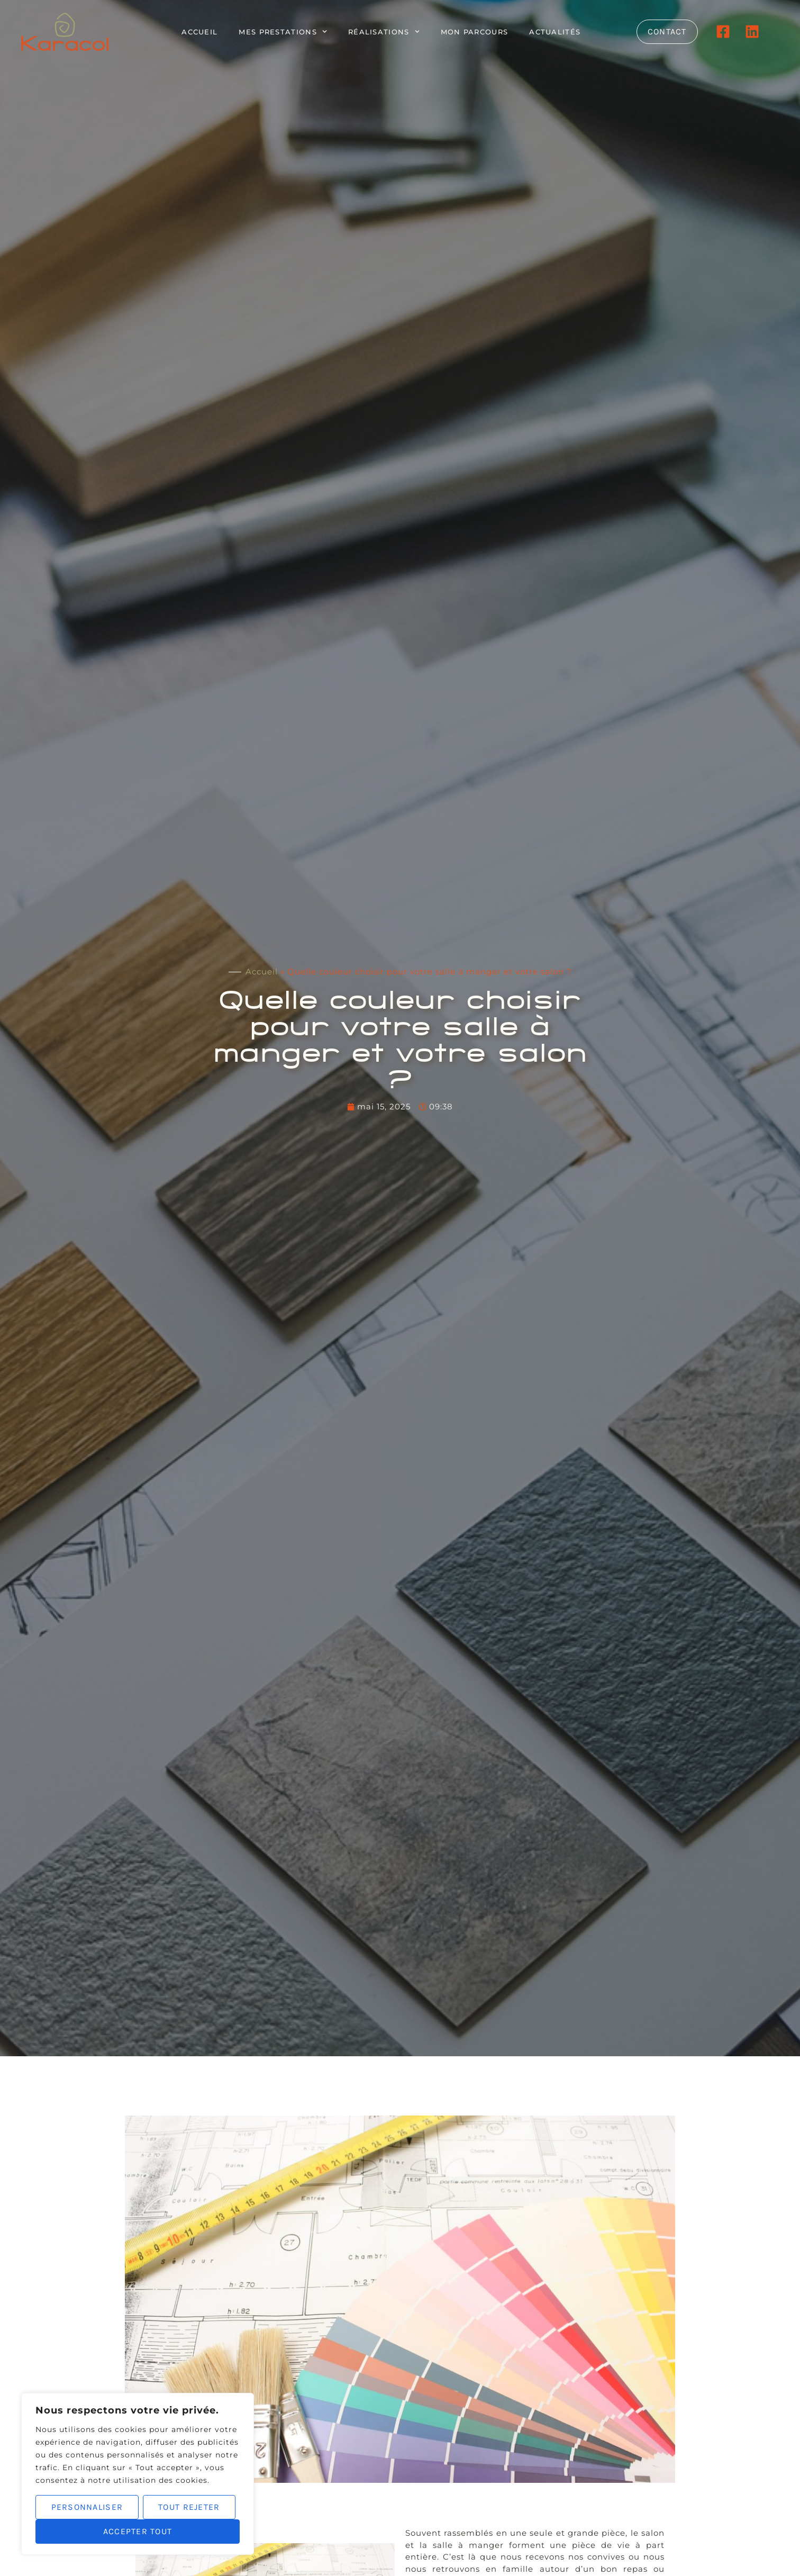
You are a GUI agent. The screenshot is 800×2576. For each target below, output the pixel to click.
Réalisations (384, 32)
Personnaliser (87, 2507)
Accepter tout (137, 2531)
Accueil (199, 32)
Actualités (554, 32)
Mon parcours (474, 32)
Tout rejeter (189, 2507)
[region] (137, 2474)
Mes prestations (283, 32)
